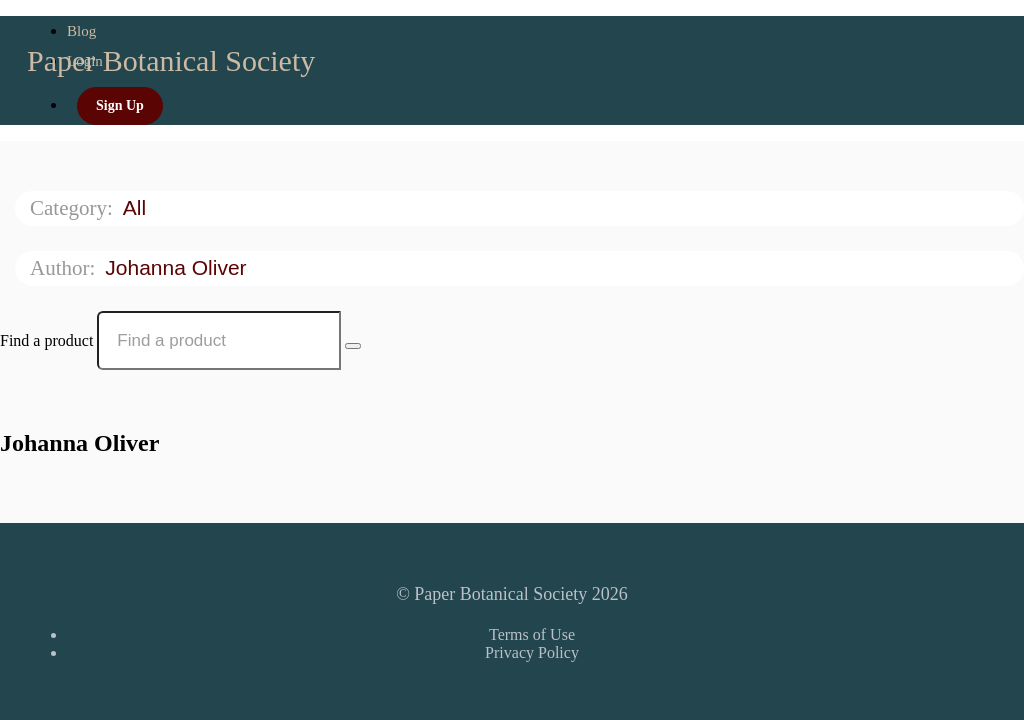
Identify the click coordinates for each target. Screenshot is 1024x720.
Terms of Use (532, 634)
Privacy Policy (532, 652)
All (137, 207)
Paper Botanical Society (171, 60)
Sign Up (120, 105)
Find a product (46, 340)
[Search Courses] (353, 346)
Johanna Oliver (178, 267)
